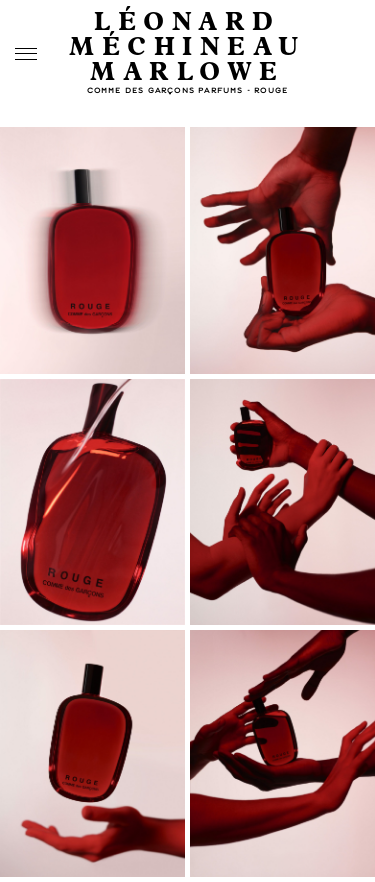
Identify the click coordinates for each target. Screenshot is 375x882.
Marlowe (187, 72)
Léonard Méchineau (187, 35)
